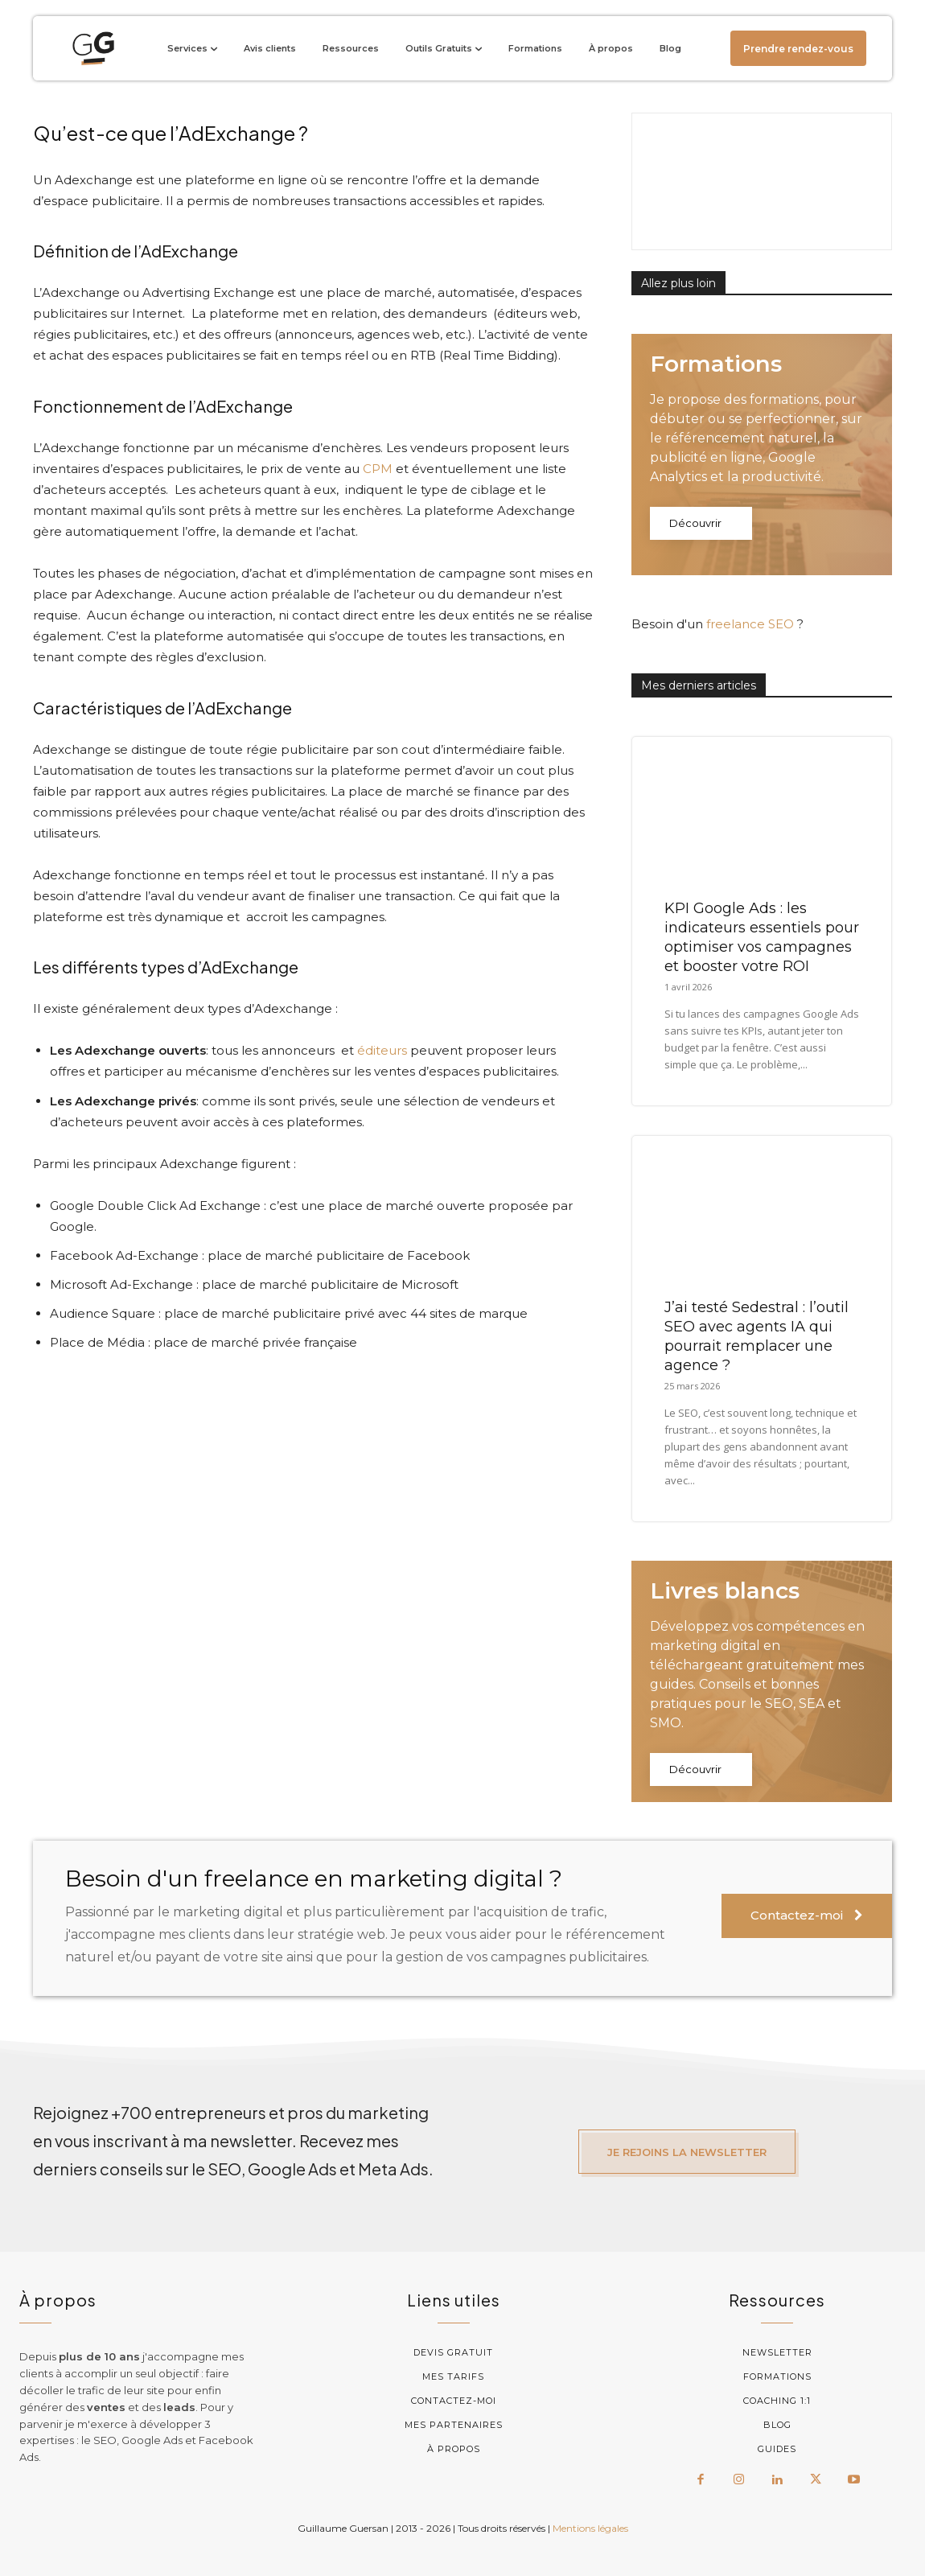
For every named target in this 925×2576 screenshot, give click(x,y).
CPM (378, 468)
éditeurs (382, 1050)
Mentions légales (590, 2528)
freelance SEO (750, 624)
